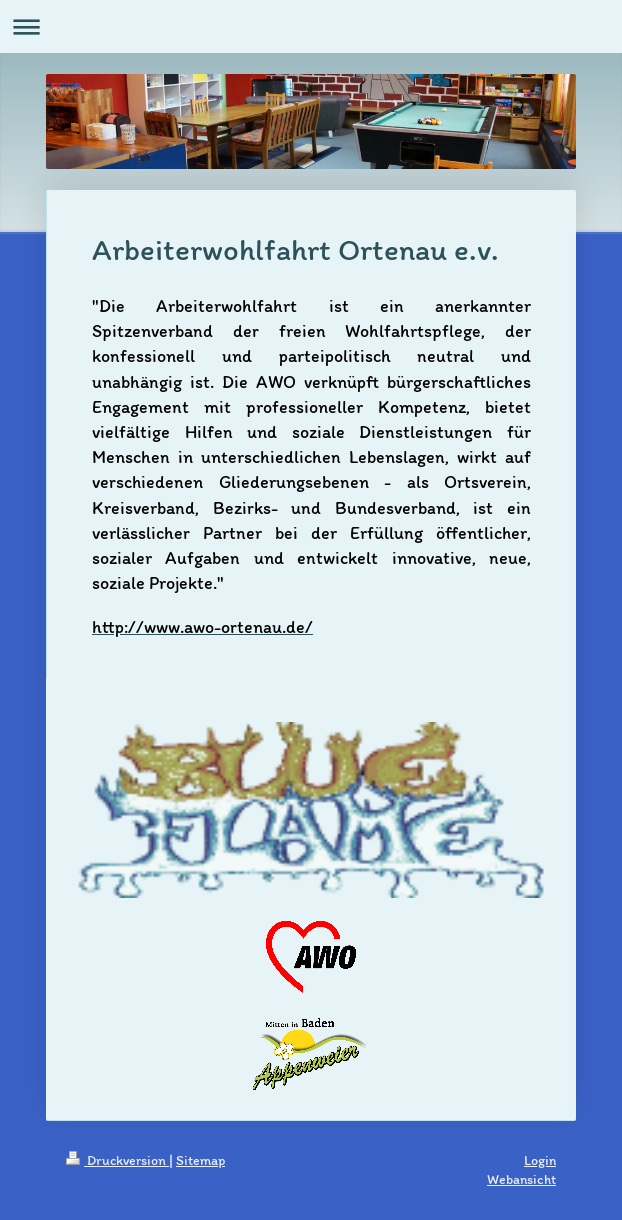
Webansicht (521, 1179)
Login (540, 1160)
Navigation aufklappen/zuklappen (311, 26)
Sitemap (200, 1160)
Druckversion (117, 1160)
